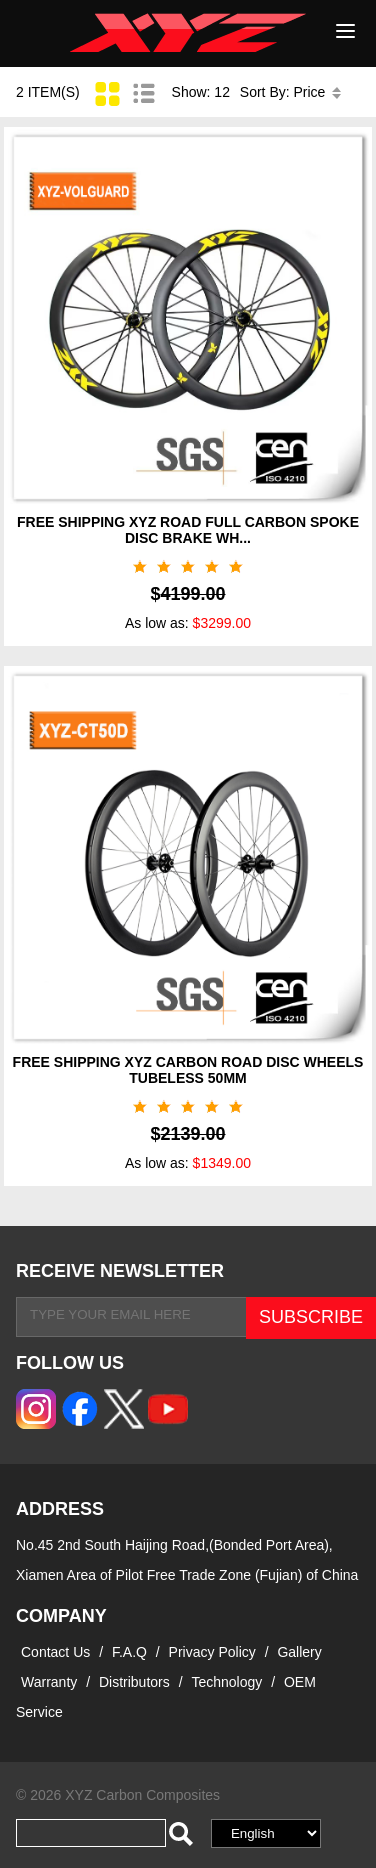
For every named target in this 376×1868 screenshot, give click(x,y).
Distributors (134, 1682)
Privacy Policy (214, 1652)
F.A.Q (129, 1652)
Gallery (299, 1652)
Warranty (49, 1682)
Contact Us (55, 1652)
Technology (226, 1682)
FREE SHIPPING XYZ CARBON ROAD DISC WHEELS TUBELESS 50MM (188, 1070)
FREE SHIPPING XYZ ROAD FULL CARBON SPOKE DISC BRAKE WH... (188, 530)
